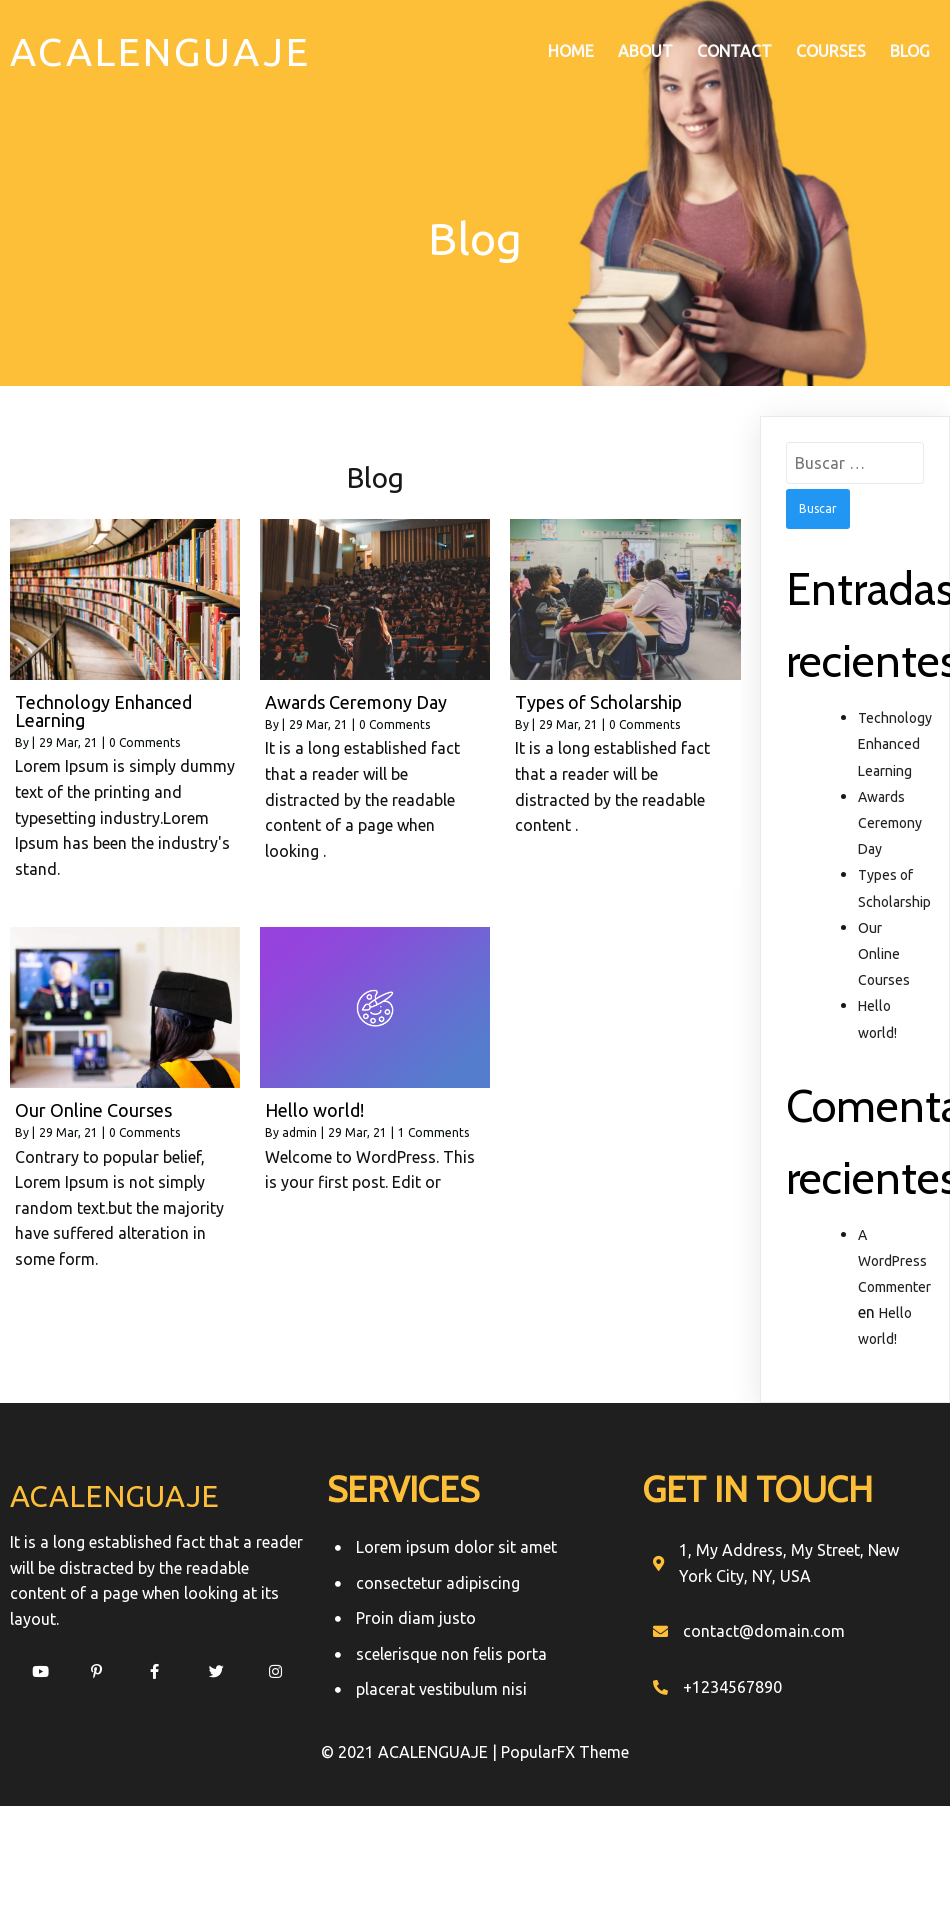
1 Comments (433, 1132)
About (645, 51)
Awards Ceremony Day (890, 823)
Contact (734, 51)
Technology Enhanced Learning (895, 744)
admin (299, 1132)
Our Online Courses (884, 954)
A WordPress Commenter (894, 1260)
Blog (910, 51)
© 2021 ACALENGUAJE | (411, 1753)
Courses (831, 51)
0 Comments (144, 741)
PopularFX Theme (565, 1753)
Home (571, 51)
